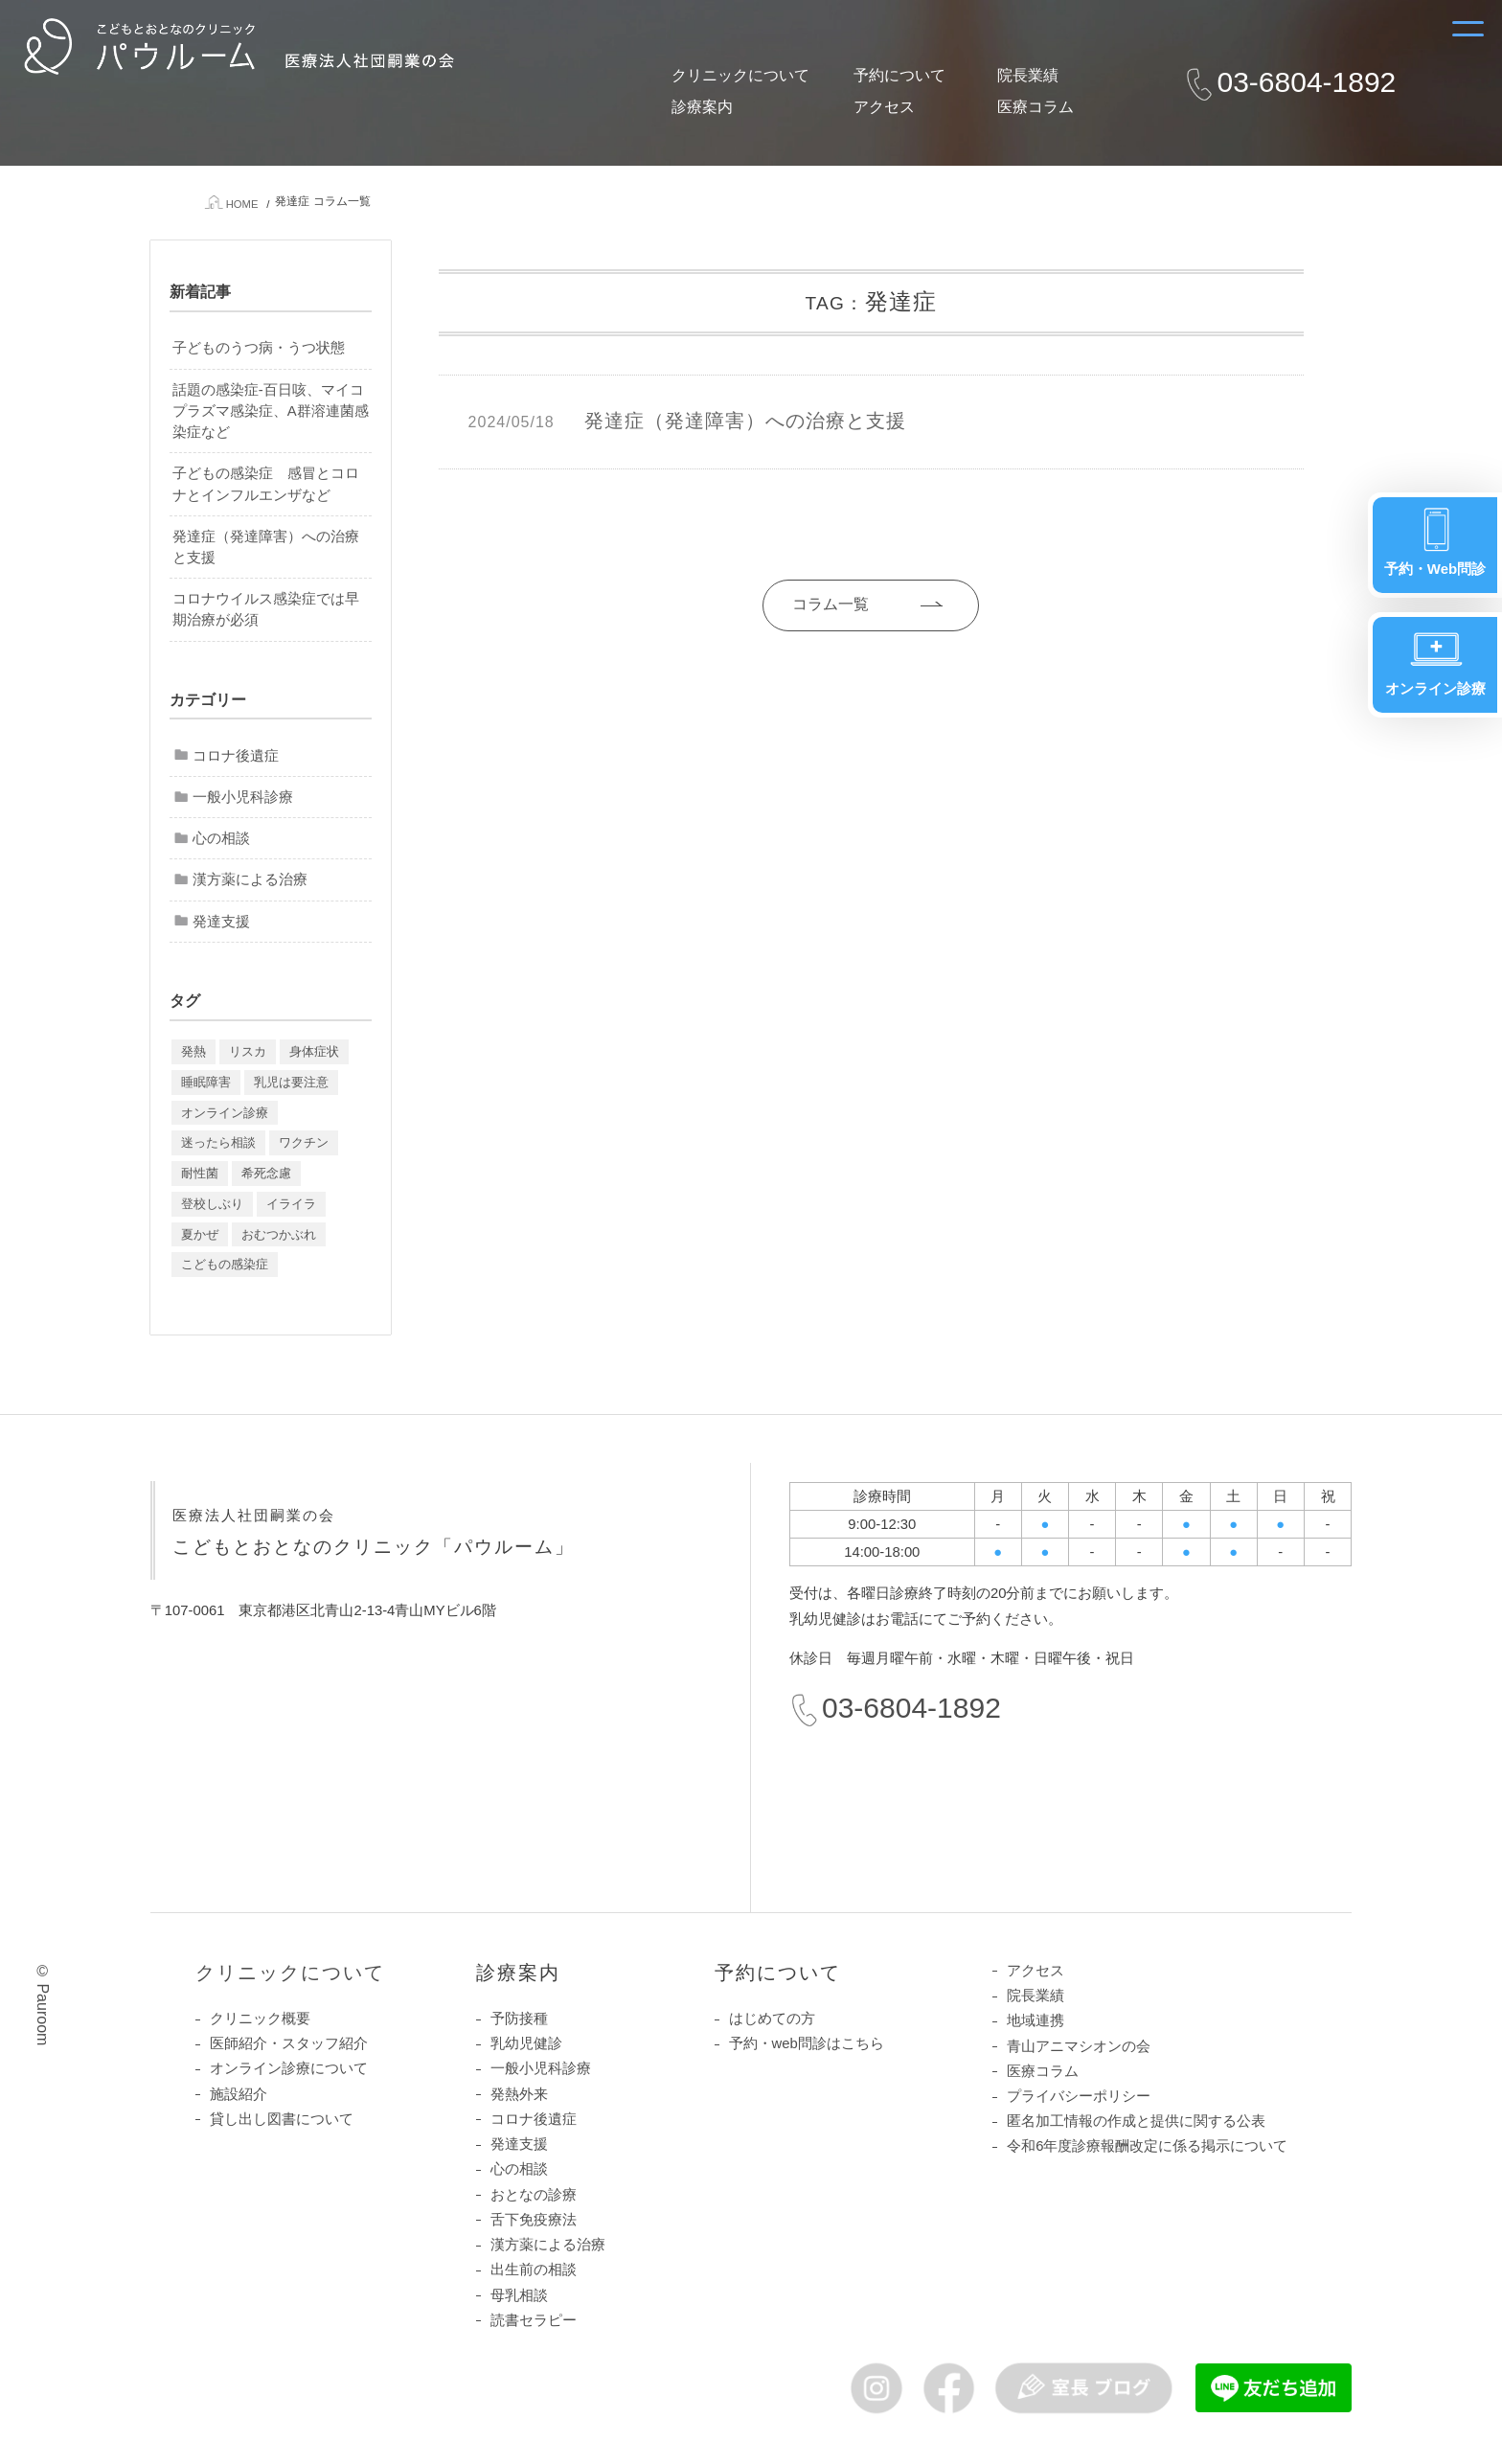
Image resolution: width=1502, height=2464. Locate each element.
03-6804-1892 (1306, 82)
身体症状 (314, 1051)
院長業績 (1027, 75)
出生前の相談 (533, 2269)
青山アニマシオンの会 (1078, 2046)
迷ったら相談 (218, 1142)
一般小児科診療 (243, 797)
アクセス (884, 107)
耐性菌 (199, 1173)
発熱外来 (519, 2094)
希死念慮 (266, 1173)
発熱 (193, 1051)
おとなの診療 (533, 2194)
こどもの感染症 (224, 1265)
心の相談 (221, 838)
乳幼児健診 (526, 2043)
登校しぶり (212, 1204)
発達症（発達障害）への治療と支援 (265, 547)
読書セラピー (533, 2320)
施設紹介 (238, 2094)
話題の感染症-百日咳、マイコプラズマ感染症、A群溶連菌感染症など (270, 411)
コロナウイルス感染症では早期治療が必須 (265, 609)
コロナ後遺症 (236, 756)
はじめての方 (772, 2018)
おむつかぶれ (278, 1234)
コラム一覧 (823, 604)
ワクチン (304, 1142)
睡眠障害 (206, 1082)
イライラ (291, 1204)
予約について (899, 75)
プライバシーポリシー (1078, 2096)
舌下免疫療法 (533, 2219)
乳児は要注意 (291, 1082)
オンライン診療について (289, 2069)
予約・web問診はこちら (806, 2043)
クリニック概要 (260, 2018)
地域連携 (1035, 2020)
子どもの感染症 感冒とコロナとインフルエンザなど (265, 484)
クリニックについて (740, 75)
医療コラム (1035, 107)
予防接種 (519, 2018)
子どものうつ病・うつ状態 (258, 347)
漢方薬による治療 (250, 880)
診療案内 (702, 107)
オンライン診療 (224, 1113)
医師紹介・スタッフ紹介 (289, 2043)
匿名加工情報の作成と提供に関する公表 (1136, 2121)
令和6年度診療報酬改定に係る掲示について (1147, 2147)
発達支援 (221, 921)
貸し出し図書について (281, 2119)
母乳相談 (519, 2295)
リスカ (247, 1051)
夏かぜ (199, 1234)
